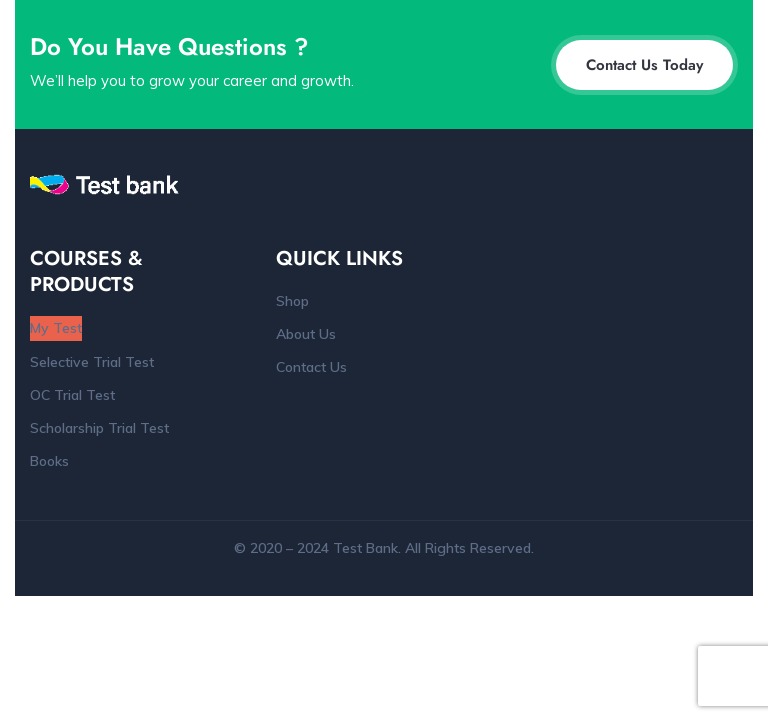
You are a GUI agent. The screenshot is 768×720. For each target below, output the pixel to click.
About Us (306, 334)
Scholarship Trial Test (99, 428)
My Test (56, 328)
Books (49, 461)
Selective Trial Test (92, 362)
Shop (292, 301)
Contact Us (311, 367)
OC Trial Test (72, 395)
